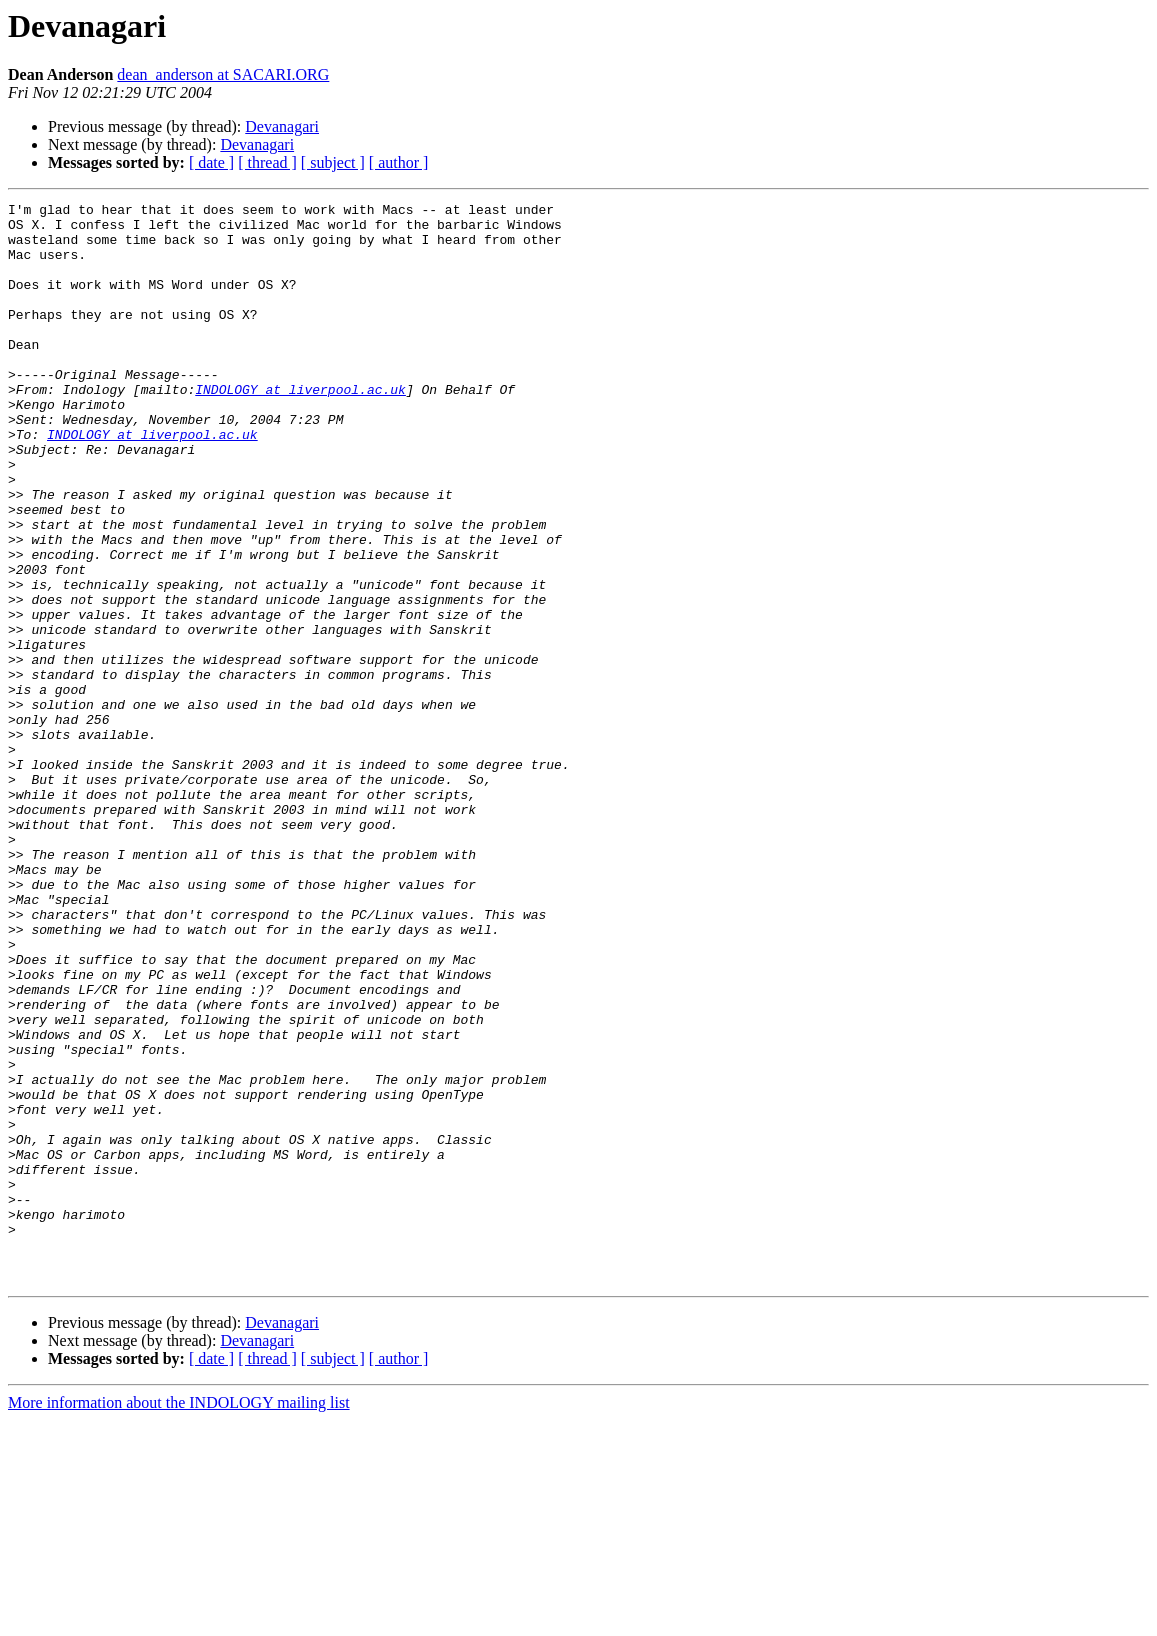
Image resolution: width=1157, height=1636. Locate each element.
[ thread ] (267, 162)
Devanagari (282, 126)
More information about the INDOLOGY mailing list (179, 1618)
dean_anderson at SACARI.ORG (223, 74)
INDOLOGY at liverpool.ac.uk (300, 428)
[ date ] (211, 162)
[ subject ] (333, 162)
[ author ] (399, 162)
